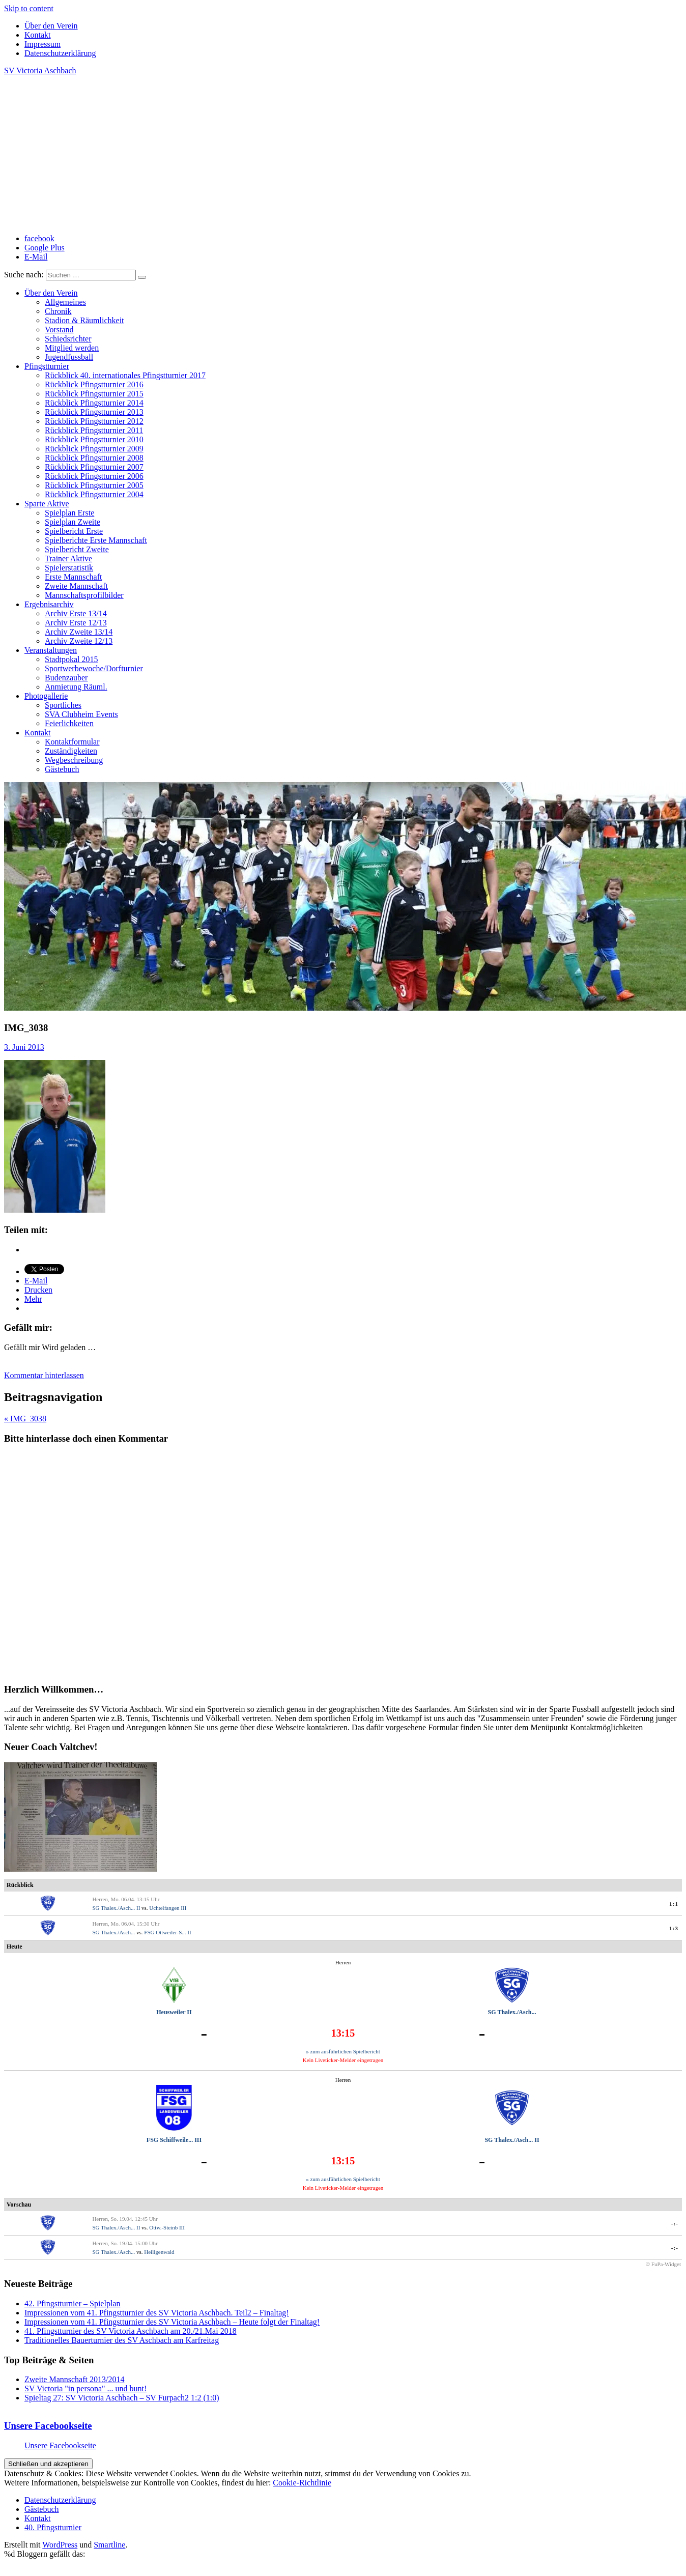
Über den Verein (51, 25)
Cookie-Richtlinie (302, 2482)
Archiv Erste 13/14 (76, 613)
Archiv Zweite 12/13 (78, 641)
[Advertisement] (343, 154)
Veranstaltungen (50, 650)
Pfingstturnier (46, 366)
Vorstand (59, 329)
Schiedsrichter (68, 338)
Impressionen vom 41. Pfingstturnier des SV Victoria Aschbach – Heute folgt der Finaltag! (172, 2321)
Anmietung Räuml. (76, 686)
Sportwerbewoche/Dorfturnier (94, 668)
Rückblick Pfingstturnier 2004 (94, 494)
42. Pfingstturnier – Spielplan (72, 2303)
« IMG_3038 (25, 1418)
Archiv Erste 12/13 (76, 622)
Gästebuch (62, 769)
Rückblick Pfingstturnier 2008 (94, 457)
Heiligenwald (159, 2252)
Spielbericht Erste (74, 531)
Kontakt (37, 35)
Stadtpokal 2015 (71, 659)
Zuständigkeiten (71, 751)
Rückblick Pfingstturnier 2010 (94, 439)
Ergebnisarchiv (49, 604)
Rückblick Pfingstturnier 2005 (94, 485)
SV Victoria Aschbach (40, 70)
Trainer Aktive (68, 558)
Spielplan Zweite (72, 522)
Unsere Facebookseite (48, 2425)
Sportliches (63, 705)
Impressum (42, 44)
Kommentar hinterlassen (44, 1375)
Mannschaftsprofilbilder (84, 595)
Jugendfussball (69, 357)
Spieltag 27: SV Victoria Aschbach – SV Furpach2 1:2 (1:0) (121, 2397)
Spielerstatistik (69, 567)
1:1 (673, 1904)
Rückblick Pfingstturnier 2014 (94, 402)
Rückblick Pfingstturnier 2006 (94, 476)
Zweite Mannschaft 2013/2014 (74, 2379)
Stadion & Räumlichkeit (84, 320)
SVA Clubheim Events (81, 714)
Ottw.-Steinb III (167, 2227)
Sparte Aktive (46, 503)
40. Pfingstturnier (52, 2527)
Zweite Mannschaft (76, 586)
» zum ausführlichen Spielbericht (343, 2051)
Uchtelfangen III (167, 1908)
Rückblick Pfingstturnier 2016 (94, 384)
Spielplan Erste (69, 512)
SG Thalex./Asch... (113, 1932)
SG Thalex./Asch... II (116, 1908)
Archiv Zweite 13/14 (78, 631)
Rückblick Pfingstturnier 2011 (94, 430)
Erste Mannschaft (73, 577)
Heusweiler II (173, 2012)
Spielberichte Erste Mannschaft (96, 540)
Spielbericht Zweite (77, 549)
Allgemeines (65, 302)
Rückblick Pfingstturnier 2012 (94, 421)
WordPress (59, 2544)
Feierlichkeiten (69, 723)
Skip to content (28, 8)
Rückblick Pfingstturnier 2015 (94, 393)
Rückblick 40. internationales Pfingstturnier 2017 (125, 375)
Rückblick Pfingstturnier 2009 (94, 448)
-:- (674, 2223)
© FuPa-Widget (663, 2264)
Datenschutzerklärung (60, 53)
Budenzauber (66, 677)
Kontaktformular (72, 741)
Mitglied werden (72, 348)
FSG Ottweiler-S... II (167, 1932)
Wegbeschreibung (74, 760)
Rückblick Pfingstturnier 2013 (94, 412)
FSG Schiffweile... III (174, 2139)
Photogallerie (46, 696)
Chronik (58, 311)
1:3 (673, 1928)
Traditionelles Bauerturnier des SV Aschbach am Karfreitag (121, 2340)
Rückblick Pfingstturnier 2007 (94, 467)
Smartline (109, 2544)
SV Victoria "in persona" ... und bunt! (85, 2388)
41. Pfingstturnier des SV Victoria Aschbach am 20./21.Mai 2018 (130, 2331)
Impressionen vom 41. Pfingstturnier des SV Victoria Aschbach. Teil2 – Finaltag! (156, 2312)
